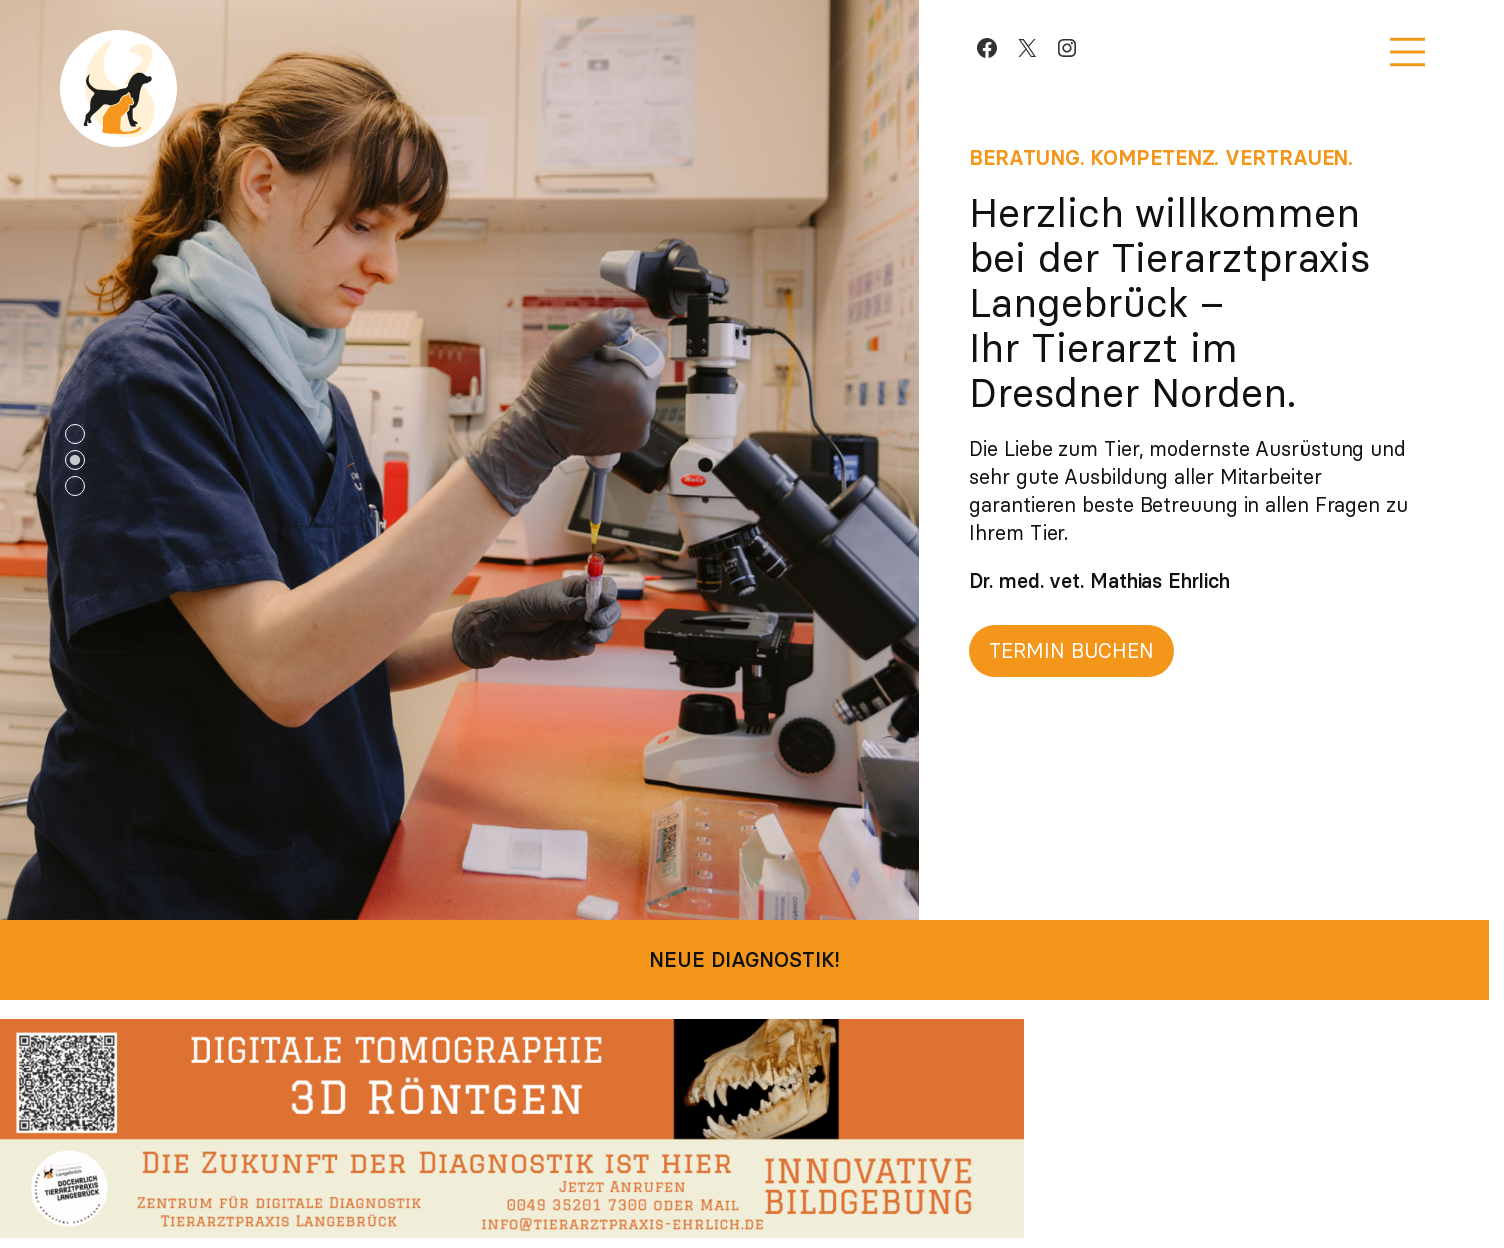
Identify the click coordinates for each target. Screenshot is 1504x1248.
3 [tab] (75, 486)
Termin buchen (1071, 650)
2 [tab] (75, 460)
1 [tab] (75, 434)
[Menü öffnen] (1407, 52)
